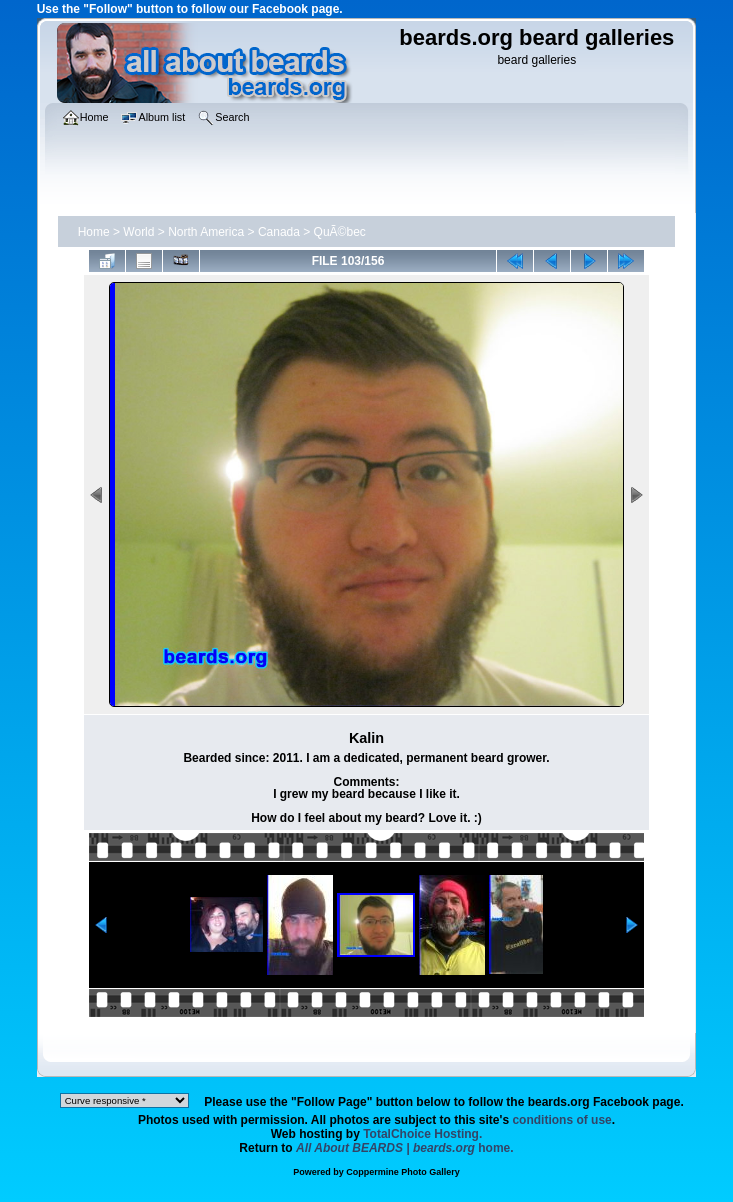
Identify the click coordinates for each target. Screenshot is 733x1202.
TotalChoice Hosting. (422, 1134)
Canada (279, 232)
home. (405, 1148)
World (138, 232)
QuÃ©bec (340, 232)
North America (206, 232)
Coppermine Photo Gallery (403, 1172)
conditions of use (561, 1120)
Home (94, 232)
